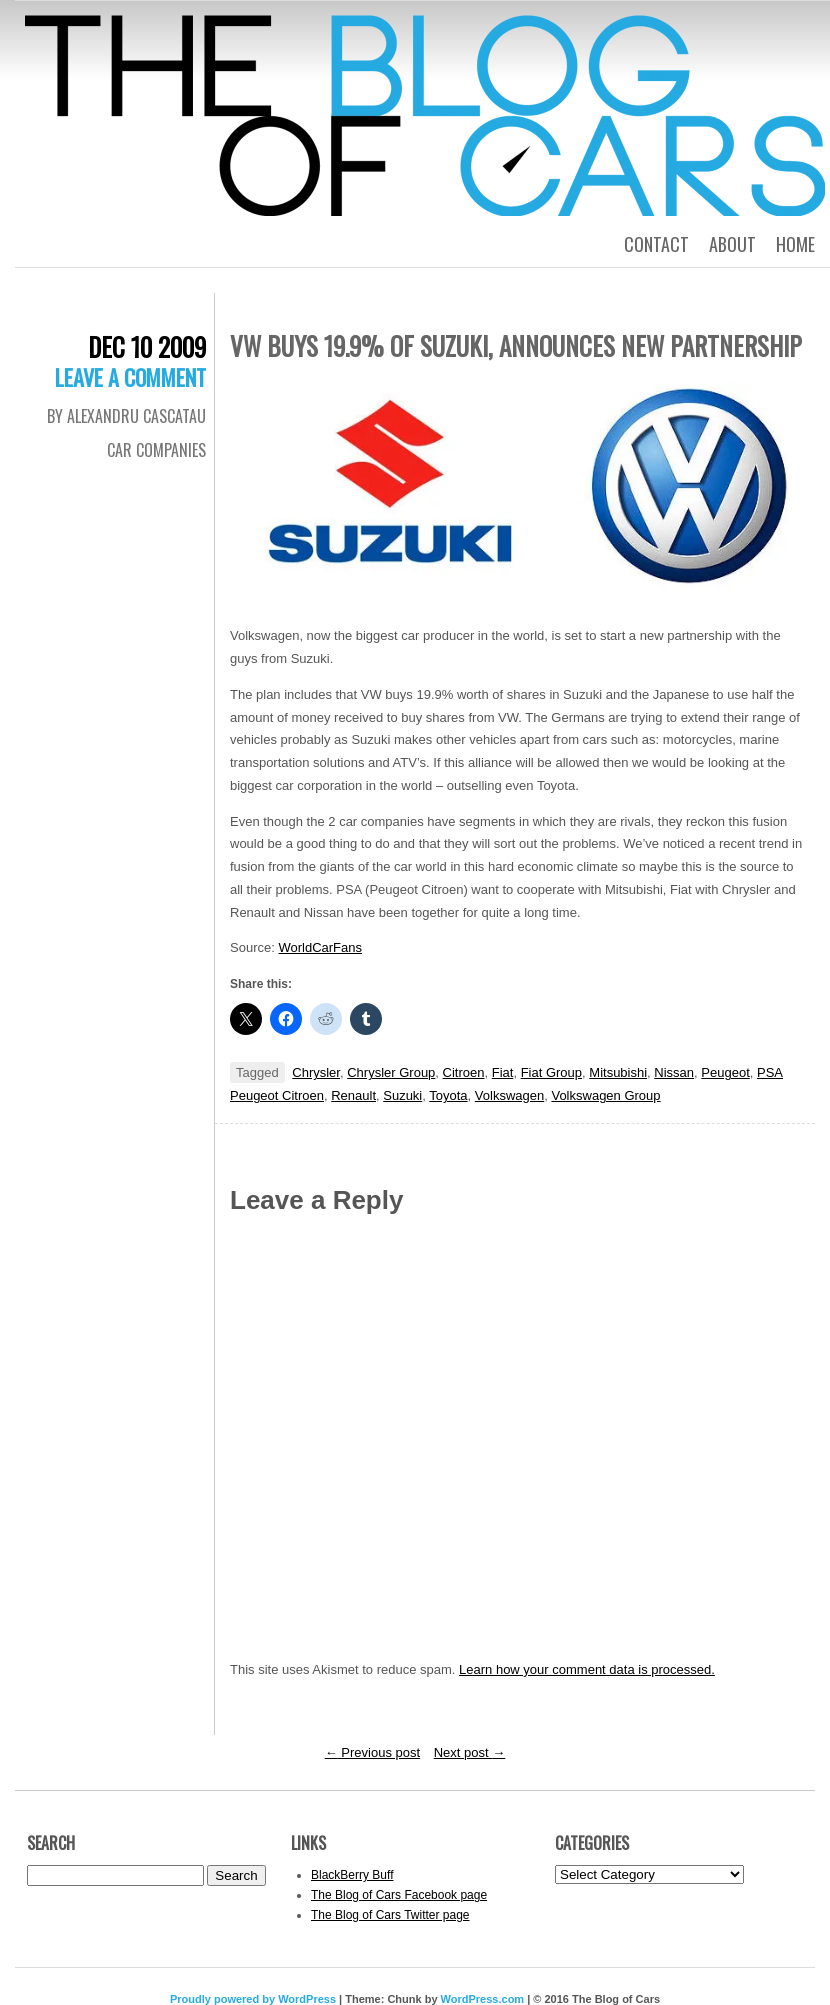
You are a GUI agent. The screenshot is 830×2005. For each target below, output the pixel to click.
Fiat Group (551, 1072)
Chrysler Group (391, 1072)
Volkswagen (509, 1095)
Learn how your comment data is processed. (587, 1669)
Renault (353, 1095)
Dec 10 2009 (147, 346)
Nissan (674, 1072)
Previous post (372, 1752)
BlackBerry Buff (352, 1875)
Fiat (503, 1072)
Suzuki (402, 1095)
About (732, 244)
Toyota (448, 1095)
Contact (656, 244)
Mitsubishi (618, 1072)
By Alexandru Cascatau (126, 416)
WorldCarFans (320, 947)
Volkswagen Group (605, 1095)
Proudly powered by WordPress (253, 1999)
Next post (470, 1752)
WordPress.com (483, 1999)
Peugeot (725, 1072)
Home (795, 244)
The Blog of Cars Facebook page (399, 1895)
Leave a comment (130, 377)
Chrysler (316, 1072)
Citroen (464, 1072)
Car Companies (156, 450)
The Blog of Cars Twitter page (390, 1915)
